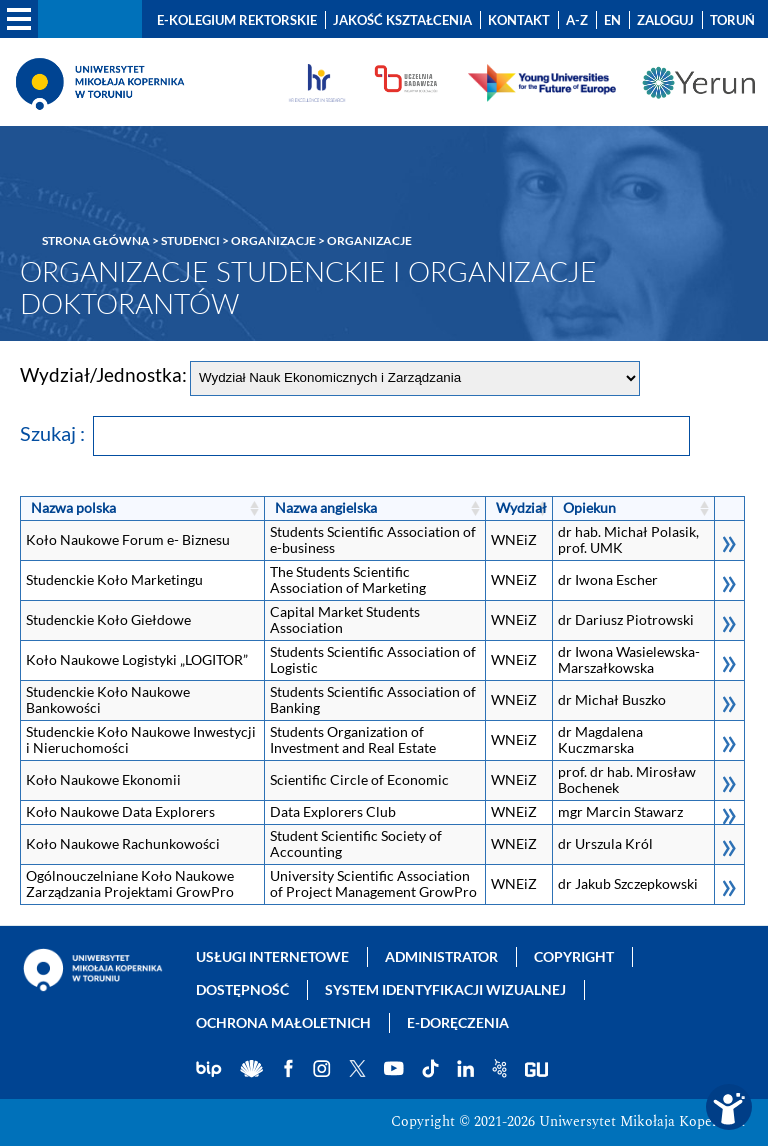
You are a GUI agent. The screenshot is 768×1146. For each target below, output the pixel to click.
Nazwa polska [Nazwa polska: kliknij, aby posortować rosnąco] (73, 507)
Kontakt (519, 20)
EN (612, 20)
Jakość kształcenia (402, 20)
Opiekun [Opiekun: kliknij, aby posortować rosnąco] (589, 507)
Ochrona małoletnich (283, 1022)
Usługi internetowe (272, 956)
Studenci (190, 240)
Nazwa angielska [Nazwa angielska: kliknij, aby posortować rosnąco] (326, 507)
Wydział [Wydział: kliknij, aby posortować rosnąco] (521, 507)
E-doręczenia (458, 1022)
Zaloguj (665, 20)
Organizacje (273, 240)
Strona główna (96, 240)
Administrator (441, 956)
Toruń (732, 20)
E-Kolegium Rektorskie (237, 20)
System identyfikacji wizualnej (445, 989)
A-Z (577, 20)
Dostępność (242, 989)
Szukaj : (355, 433)
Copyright (574, 956)
